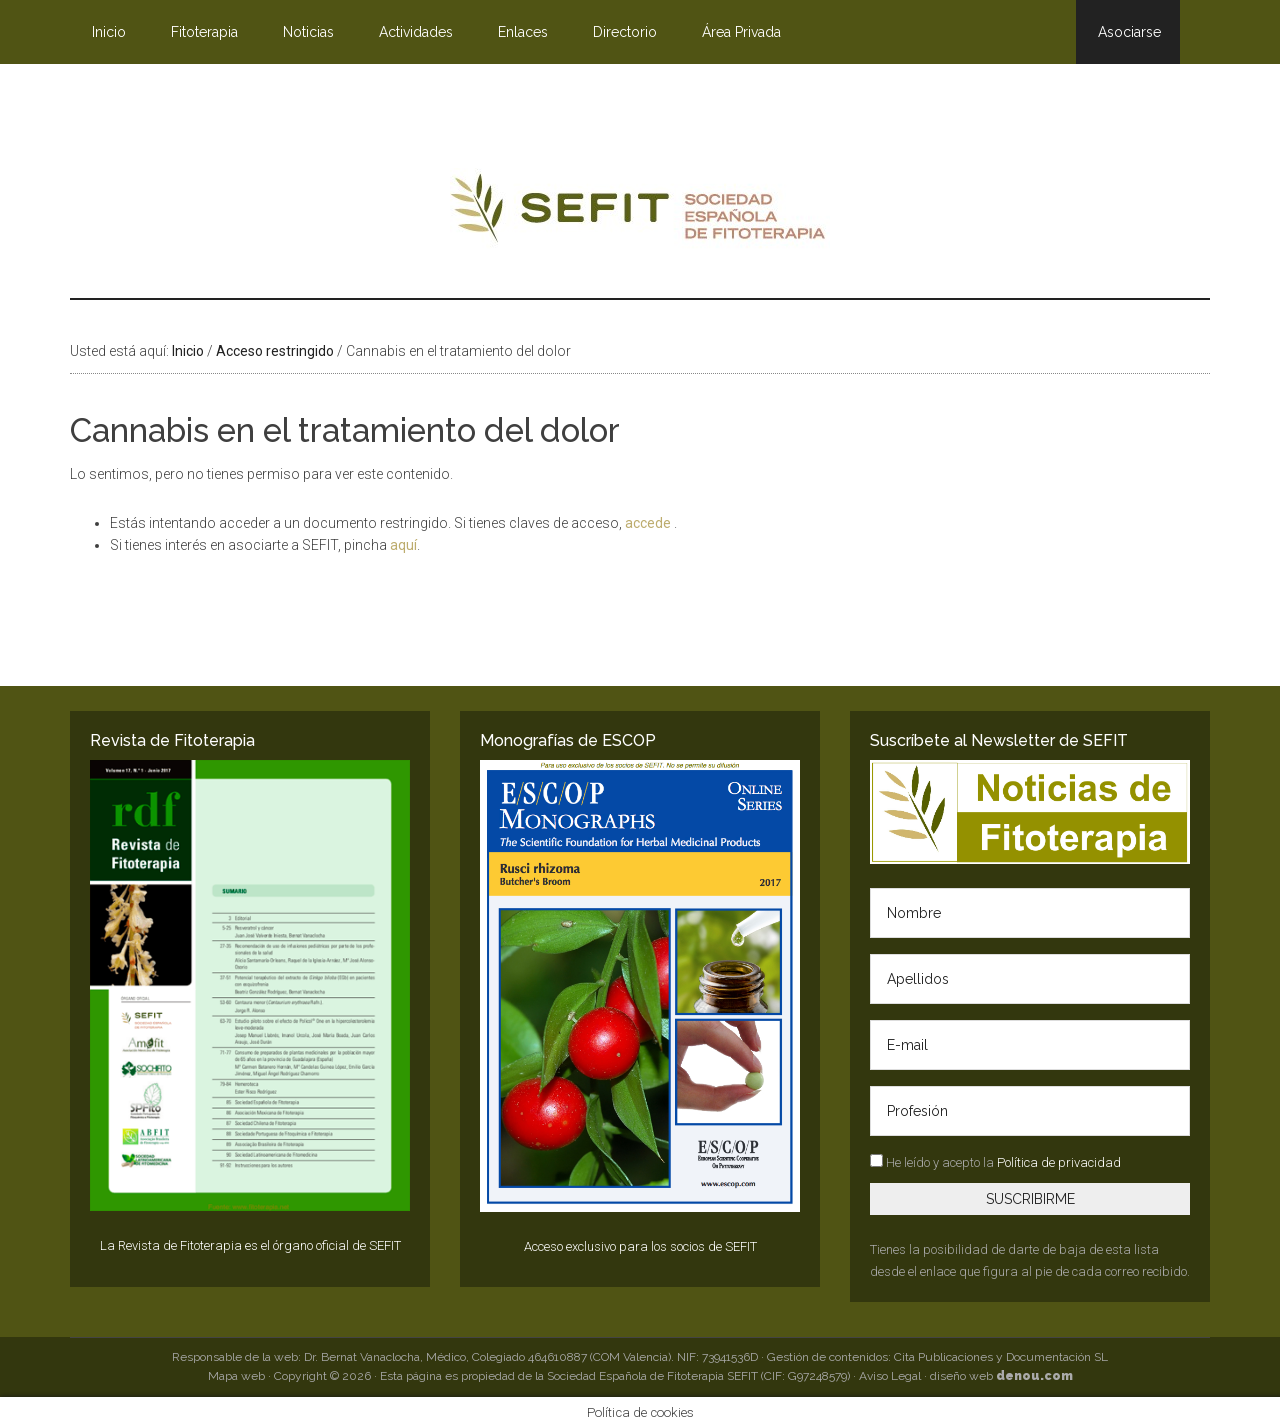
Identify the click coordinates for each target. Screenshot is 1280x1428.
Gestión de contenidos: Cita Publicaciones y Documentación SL (937, 1357)
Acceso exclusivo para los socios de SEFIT (640, 1246)
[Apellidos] (1030, 979)
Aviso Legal (890, 1376)
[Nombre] (1030, 913)
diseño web (1001, 1376)
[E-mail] (1030, 1045)
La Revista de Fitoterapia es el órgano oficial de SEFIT (250, 1245)
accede (649, 523)
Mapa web (236, 1376)
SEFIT (640, 213)
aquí (403, 545)
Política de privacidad (1059, 1162)
